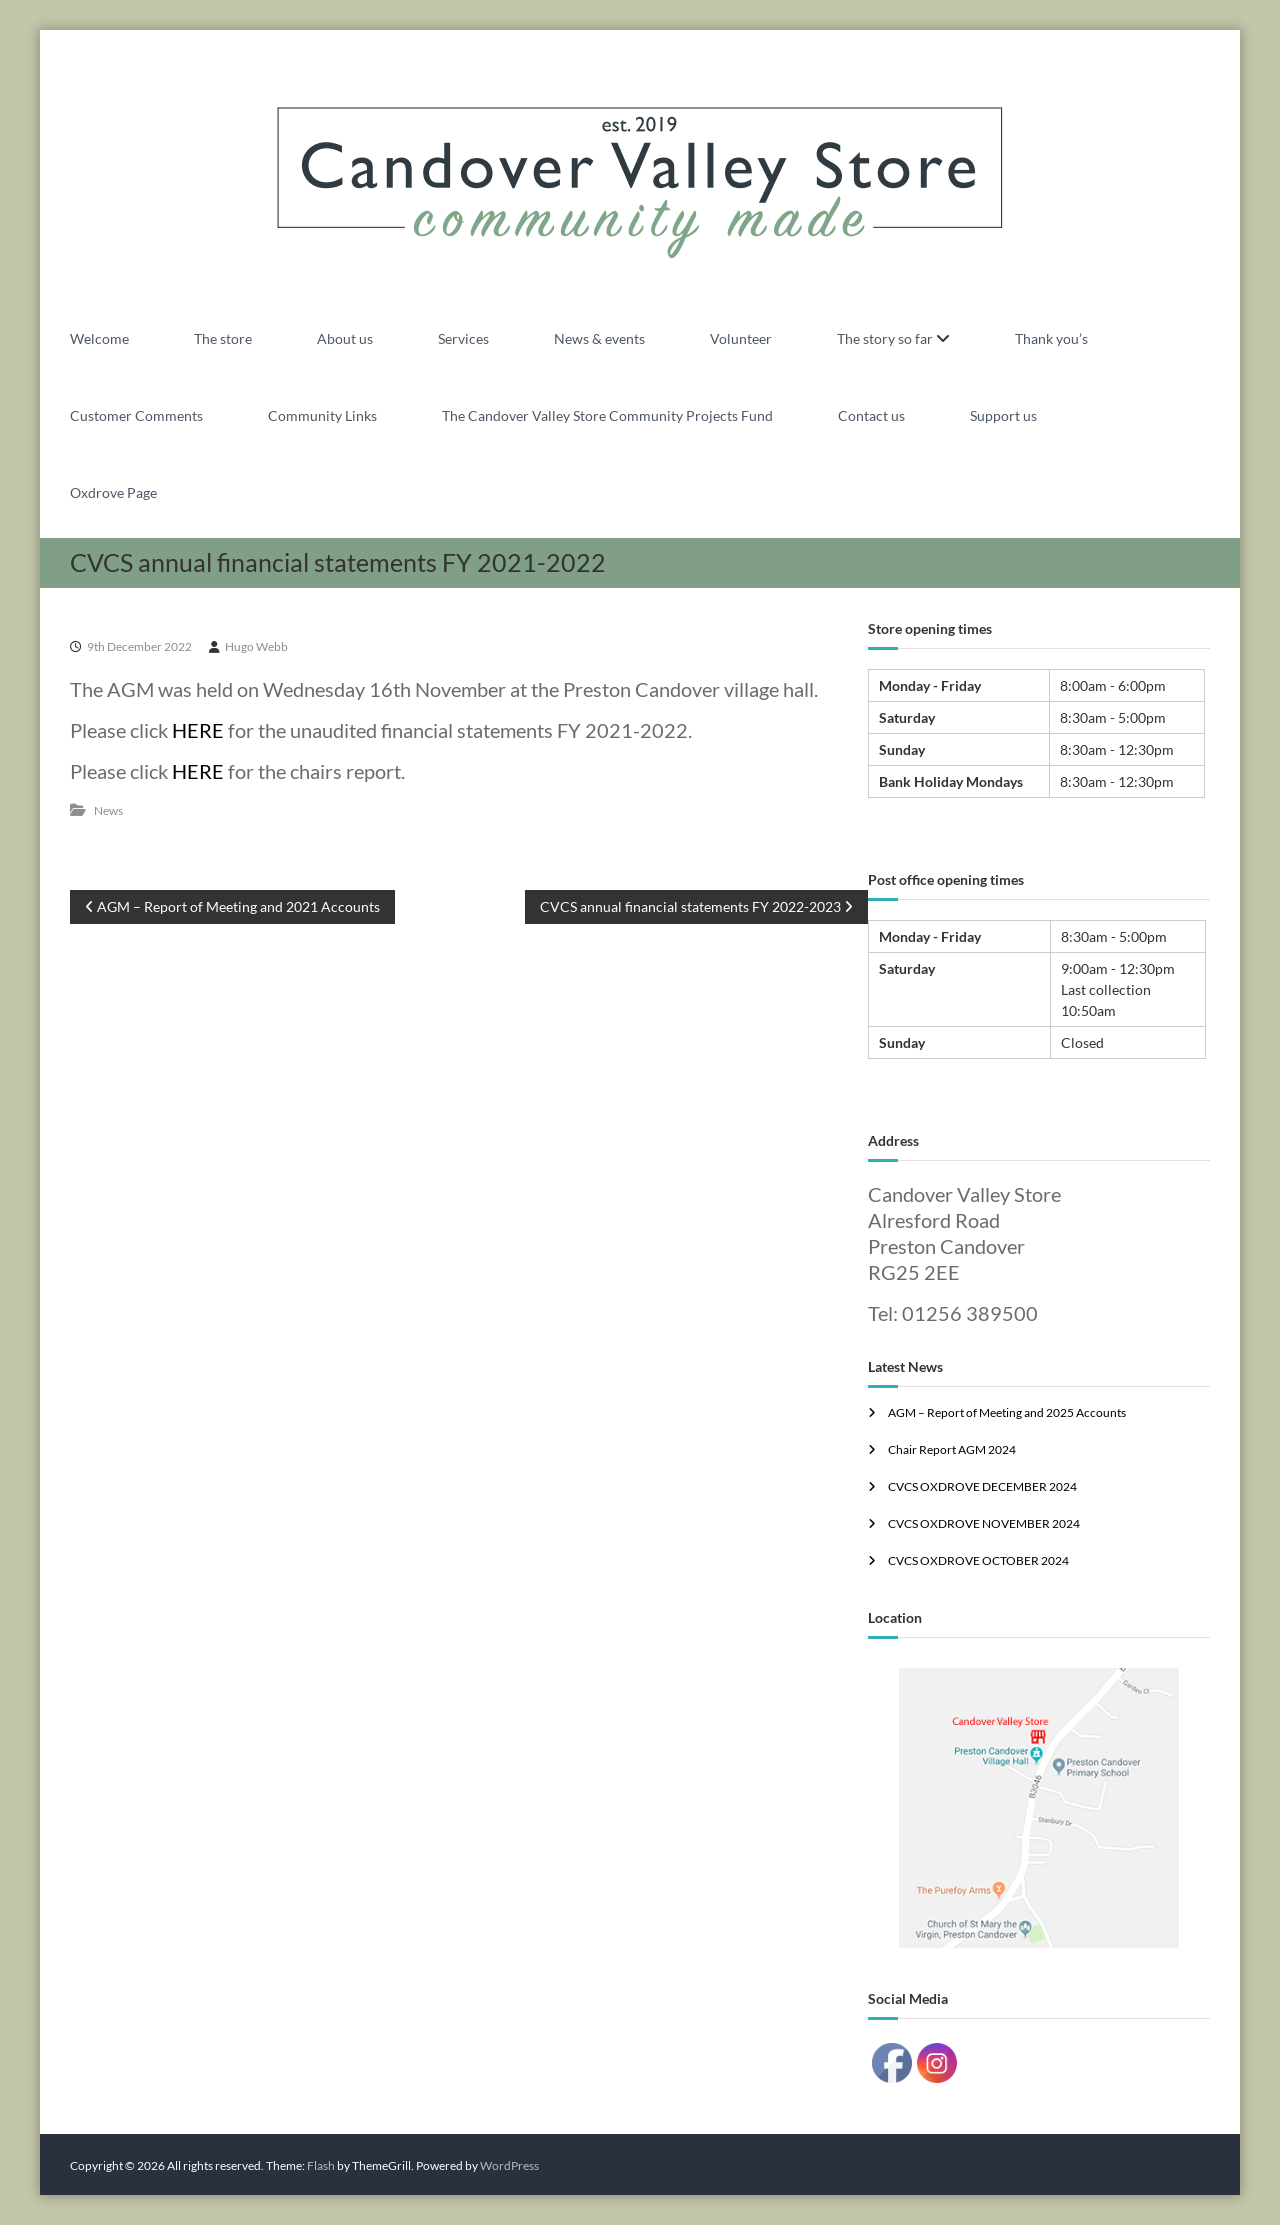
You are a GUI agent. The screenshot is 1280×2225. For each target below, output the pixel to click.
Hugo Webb (256, 646)
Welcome (99, 338)
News (108, 810)
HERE (198, 730)
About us (345, 338)
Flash (321, 2165)
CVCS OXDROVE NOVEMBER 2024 (984, 1523)
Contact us (871, 415)
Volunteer (741, 338)
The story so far (885, 338)
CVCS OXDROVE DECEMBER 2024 (982, 1486)
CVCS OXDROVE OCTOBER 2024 (978, 1560)
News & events (599, 338)
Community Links (322, 415)
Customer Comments (136, 415)
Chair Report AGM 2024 (952, 1449)
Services (463, 338)
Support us (1003, 415)
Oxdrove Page (113, 492)
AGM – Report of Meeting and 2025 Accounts (1007, 1412)
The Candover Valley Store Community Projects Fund (607, 415)
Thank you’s (1051, 338)
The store (223, 338)
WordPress (509, 2165)
